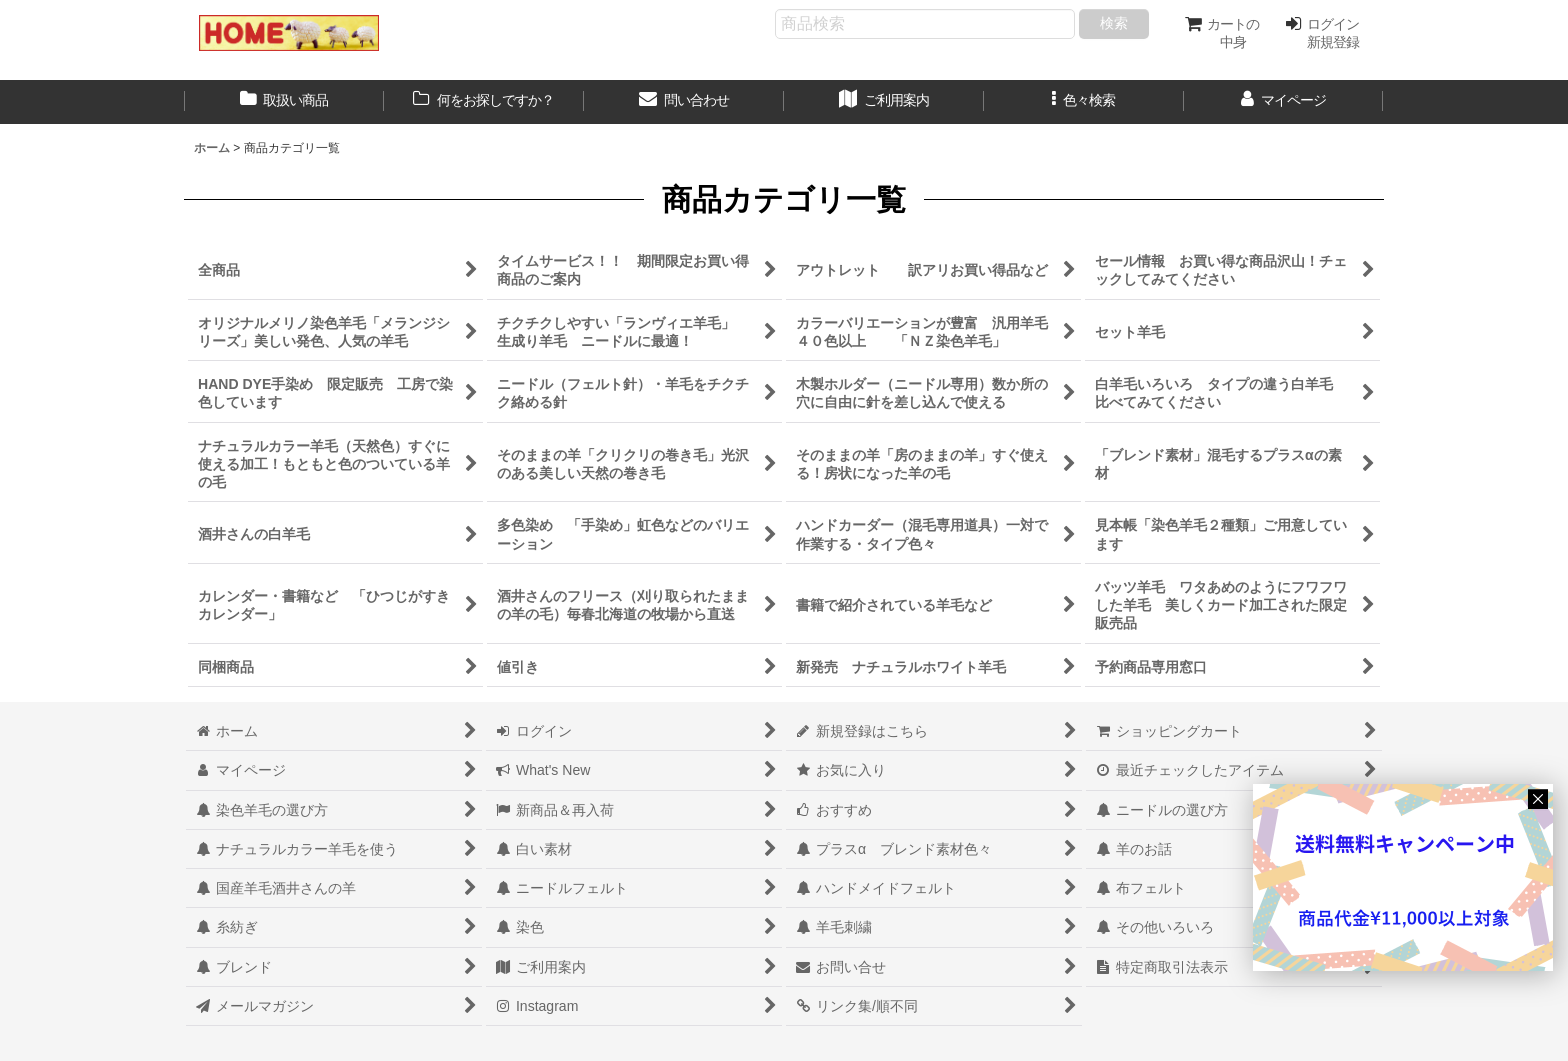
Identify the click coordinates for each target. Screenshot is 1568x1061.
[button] (1084, 102)
